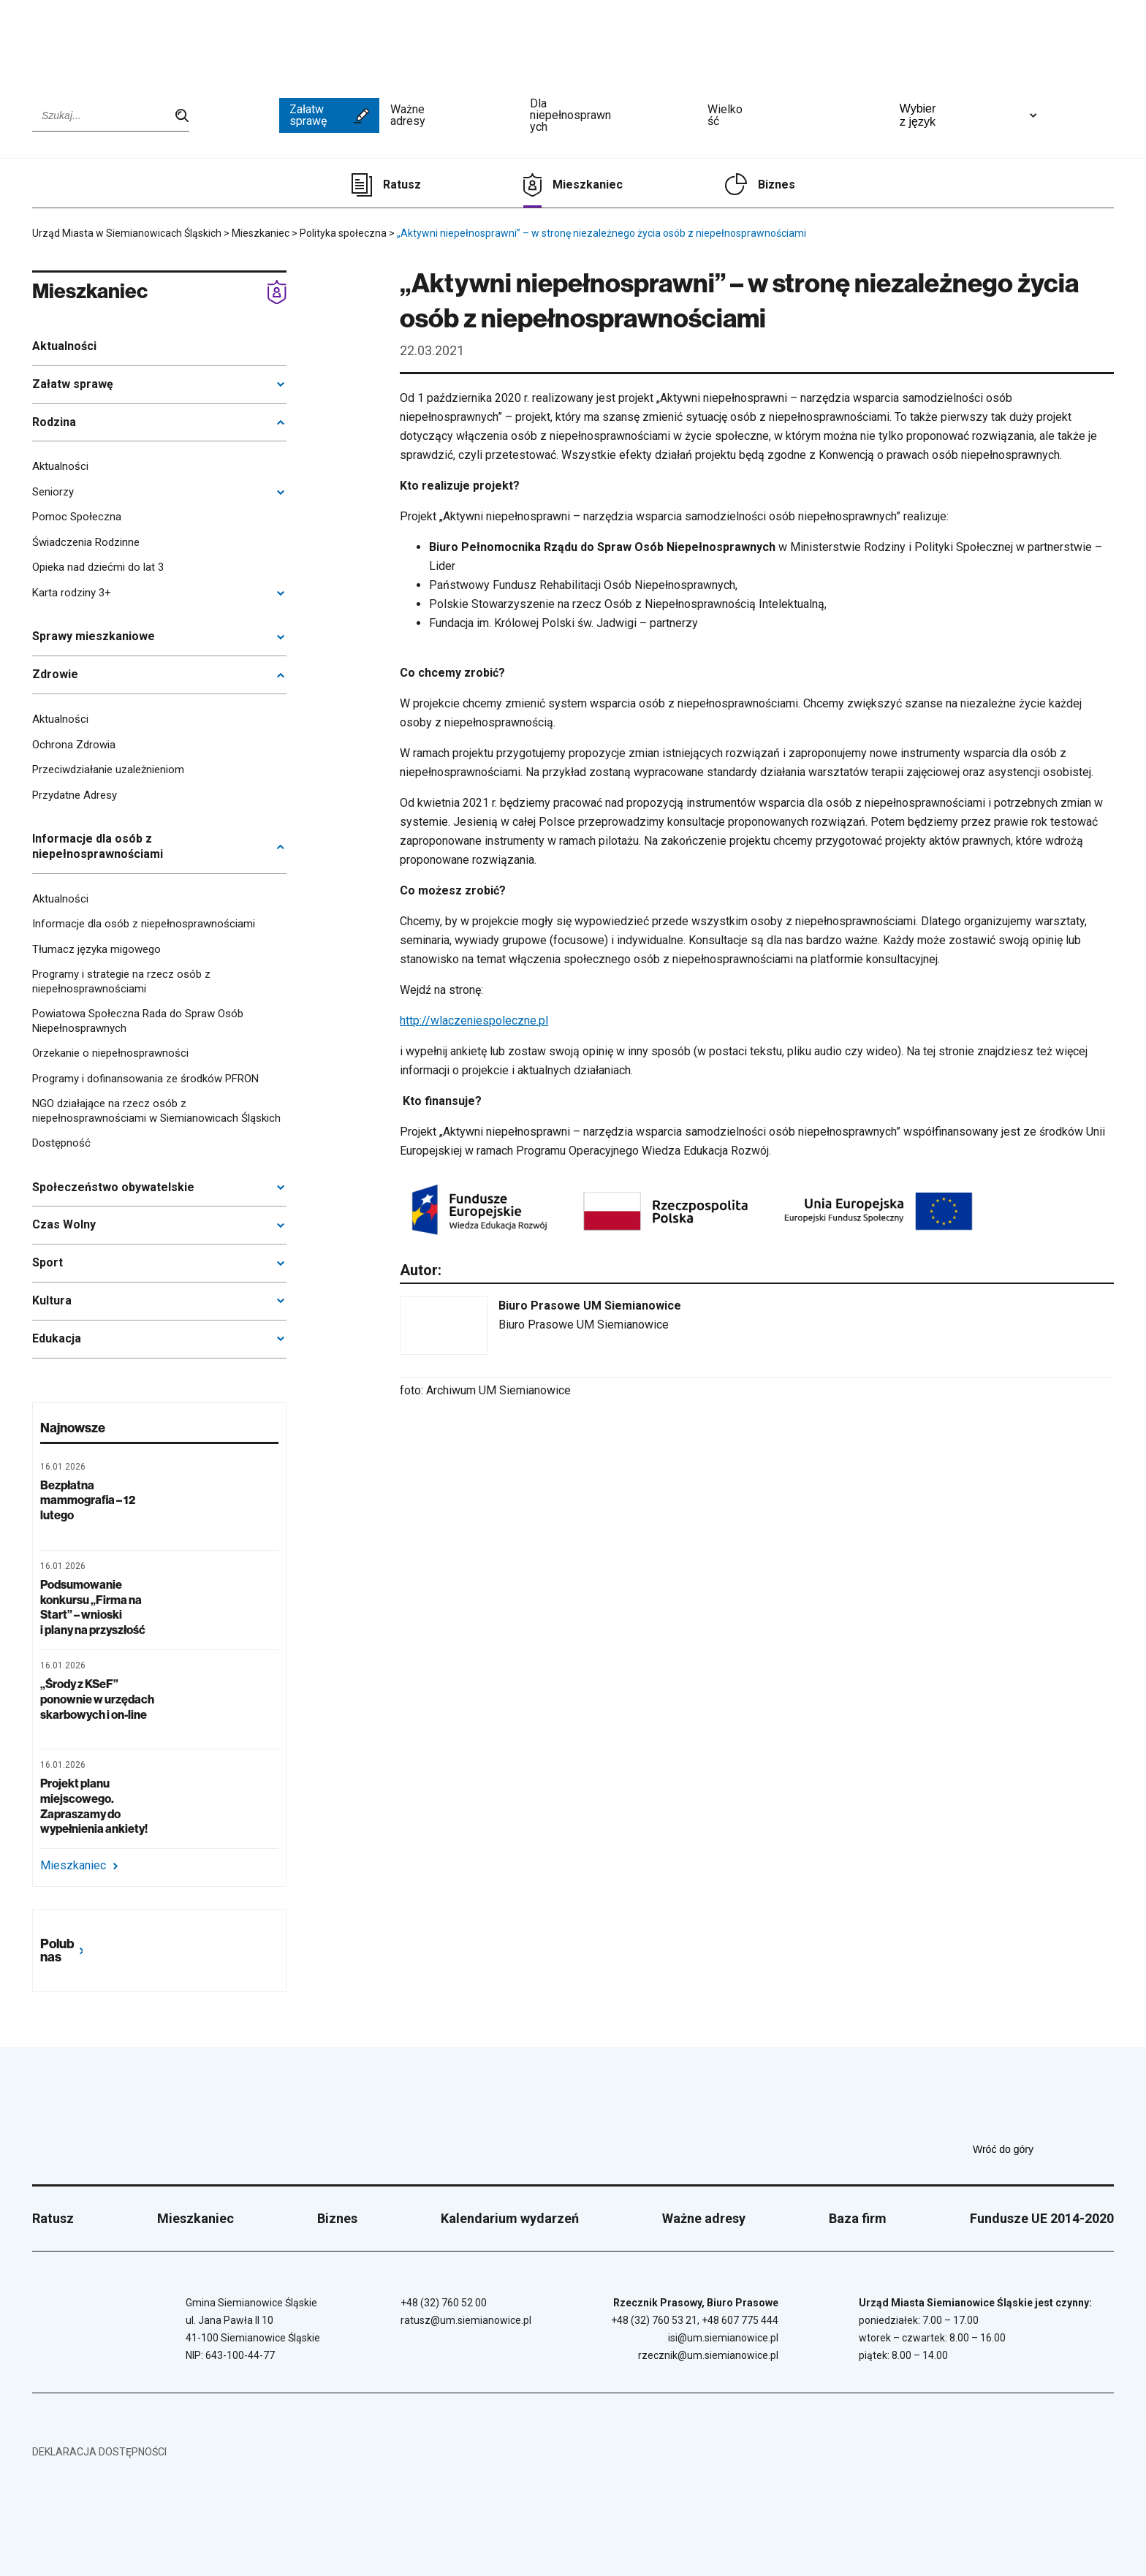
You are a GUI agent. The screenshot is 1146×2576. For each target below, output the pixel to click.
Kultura (52, 1300)
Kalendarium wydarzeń (510, 2218)
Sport (47, 1262)
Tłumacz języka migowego (96, 949)
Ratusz (402, 184)
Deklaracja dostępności (99, 2452)
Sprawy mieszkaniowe (93, 636)
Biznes (776, 184)
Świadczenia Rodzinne (86, 542)
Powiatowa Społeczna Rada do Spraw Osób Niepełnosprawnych (137, 1021)
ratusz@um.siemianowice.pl (466, 2320)
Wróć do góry (1043, 2149)
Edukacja (56, 1338)
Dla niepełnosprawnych (613, 115)
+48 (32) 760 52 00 (444, 2303)
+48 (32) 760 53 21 (654, 2320)
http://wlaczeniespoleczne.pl (474, 1020)
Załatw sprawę (329, 115)
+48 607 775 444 (740, 2320)
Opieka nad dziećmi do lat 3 (98, 567)
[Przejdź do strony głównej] (87, 41)
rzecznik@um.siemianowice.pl (708, 2355)
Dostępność (61, 1143)
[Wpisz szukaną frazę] (110, 115)
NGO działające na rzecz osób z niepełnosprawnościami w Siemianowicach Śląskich (156, 1111)
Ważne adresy (454, 115)
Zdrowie (55, 674)
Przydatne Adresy (74, 795)
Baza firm (858, 2218)
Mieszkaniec (588, 184)
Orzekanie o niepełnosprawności (110, 1053)
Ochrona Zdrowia (73, 744)
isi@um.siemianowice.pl (723, 2338)
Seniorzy (53, 491)
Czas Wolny (64, 1224)
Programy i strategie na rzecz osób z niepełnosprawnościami (121, 981)
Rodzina (54, 422)
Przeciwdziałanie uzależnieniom (108, 769)
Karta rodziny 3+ (71, 592)
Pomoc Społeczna (76, 516)
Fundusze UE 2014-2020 (1042, 2218)
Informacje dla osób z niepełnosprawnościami (97, 846)
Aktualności (64, 346)
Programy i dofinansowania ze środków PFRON (145, 1078)
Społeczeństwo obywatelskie (113, 1187)
